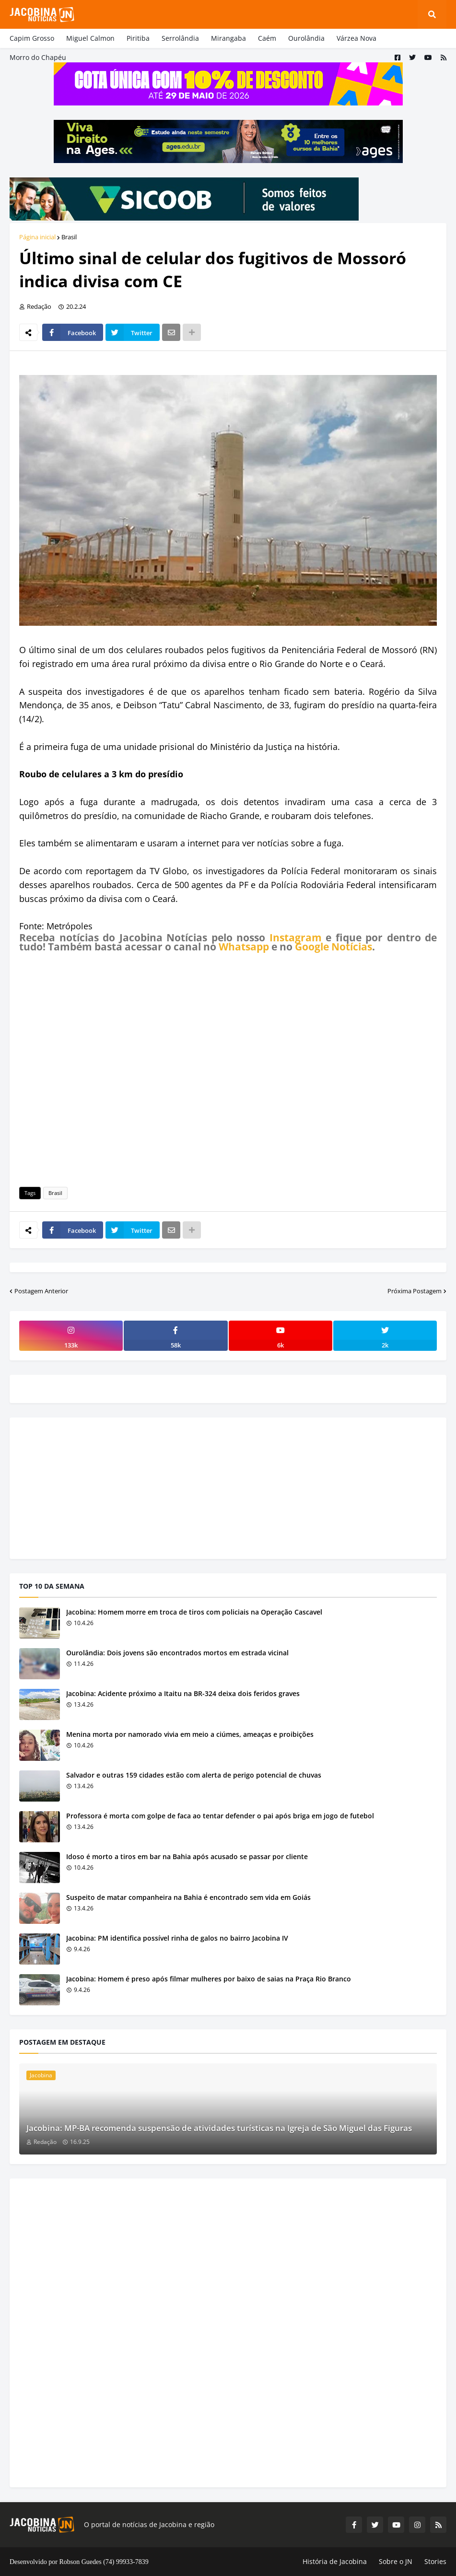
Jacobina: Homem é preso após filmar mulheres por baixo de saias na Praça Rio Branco (208, 1978)
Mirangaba (228, 38)
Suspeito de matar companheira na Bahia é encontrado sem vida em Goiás (188, 1897)
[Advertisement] (228, 1068)
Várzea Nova (356, 38)
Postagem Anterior (41, 1291)
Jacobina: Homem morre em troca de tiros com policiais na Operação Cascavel (194, 1611)
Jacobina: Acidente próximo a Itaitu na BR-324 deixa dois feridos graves (183, 1693)
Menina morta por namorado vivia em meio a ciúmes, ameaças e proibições (190, 1734)
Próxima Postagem (414, 1291)
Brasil (69, 237)
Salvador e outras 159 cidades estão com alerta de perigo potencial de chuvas (193, 1775)
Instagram (295, 937)
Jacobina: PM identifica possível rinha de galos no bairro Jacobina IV (177, 1938)
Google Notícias (333, 946)
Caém (267, 38)
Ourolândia (306, 38)
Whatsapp (244, 946)
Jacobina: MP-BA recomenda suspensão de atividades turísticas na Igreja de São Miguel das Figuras (219, 2127)
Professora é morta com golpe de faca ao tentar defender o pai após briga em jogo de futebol (220, 1815)
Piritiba (138, 38)
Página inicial (37, 237)
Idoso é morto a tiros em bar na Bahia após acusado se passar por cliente (187, 1856)
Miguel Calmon (90, 38)
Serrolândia (180, 38)
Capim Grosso (32, 38)
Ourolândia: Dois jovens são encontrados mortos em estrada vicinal (177, 1652)
